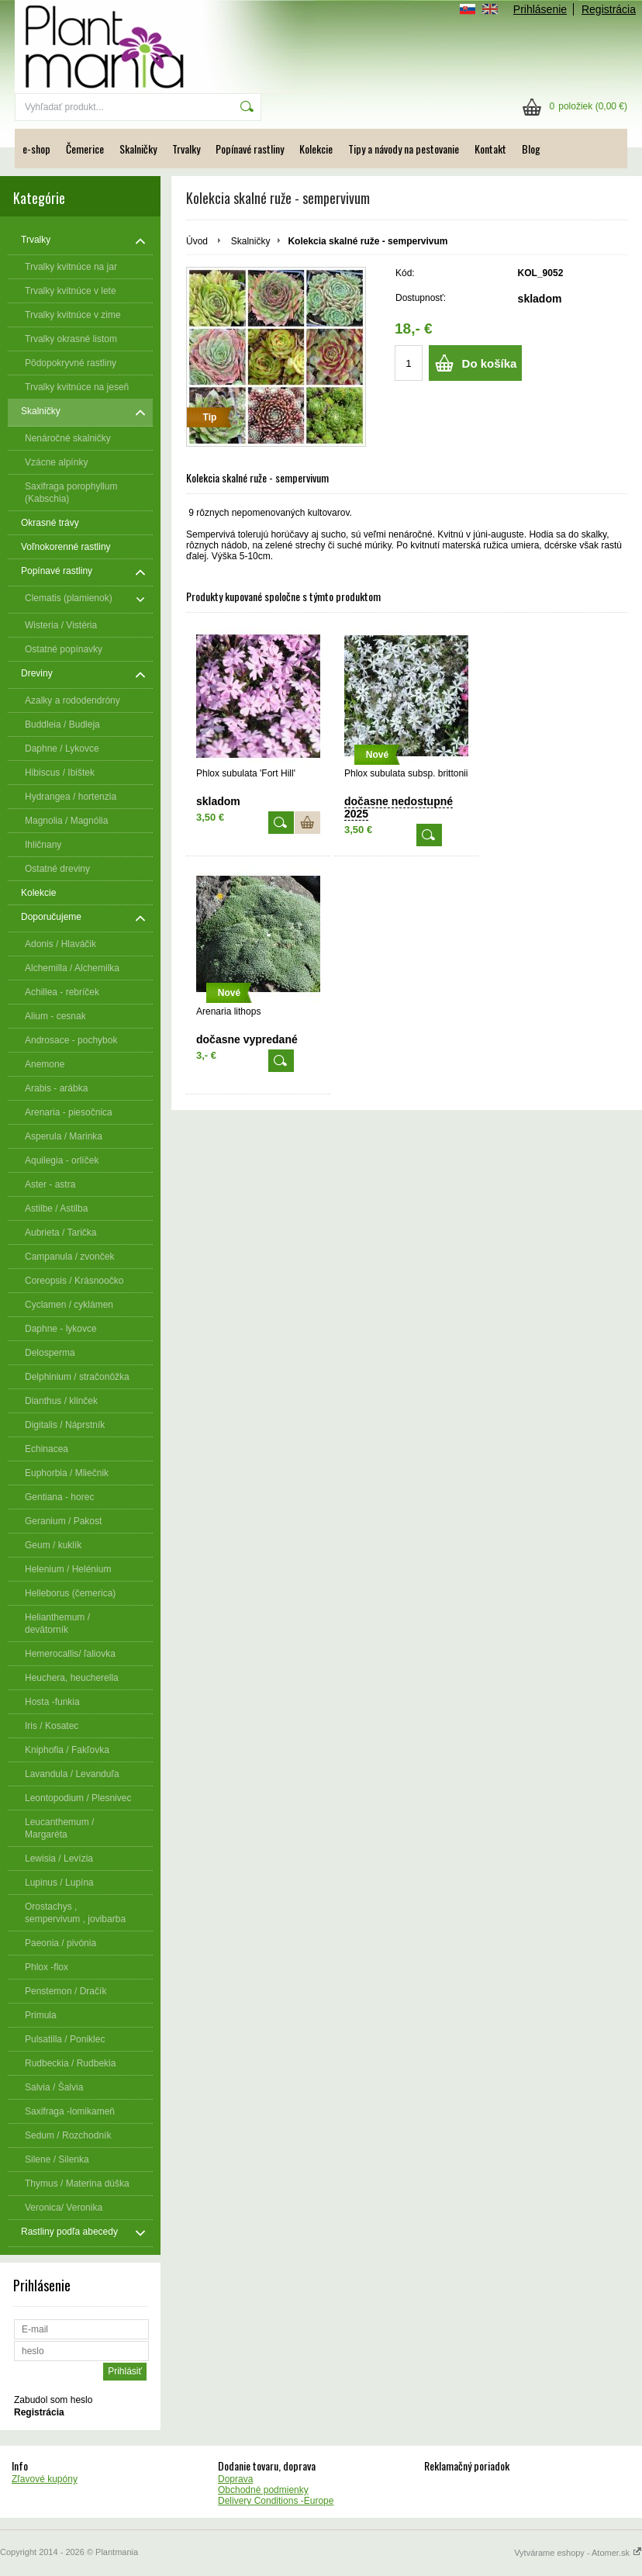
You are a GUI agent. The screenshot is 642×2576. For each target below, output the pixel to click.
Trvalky (186, 148)
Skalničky (138, 148)
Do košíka (489, 363)
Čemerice (85, 148)
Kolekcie (316, 148)
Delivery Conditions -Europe (275, 2500)
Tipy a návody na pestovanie (403, 148)
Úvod (197, 241)
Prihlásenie (540, 9)
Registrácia (609, 9)
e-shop (36, 148)
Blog (531, 148)
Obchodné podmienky (263, 2489)
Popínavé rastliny (250, 148)
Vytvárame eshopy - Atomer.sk (578, 2552)
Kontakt (490, 148)
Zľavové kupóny (45, 2479)
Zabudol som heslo (53, 2399)
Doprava (235, 2479)
